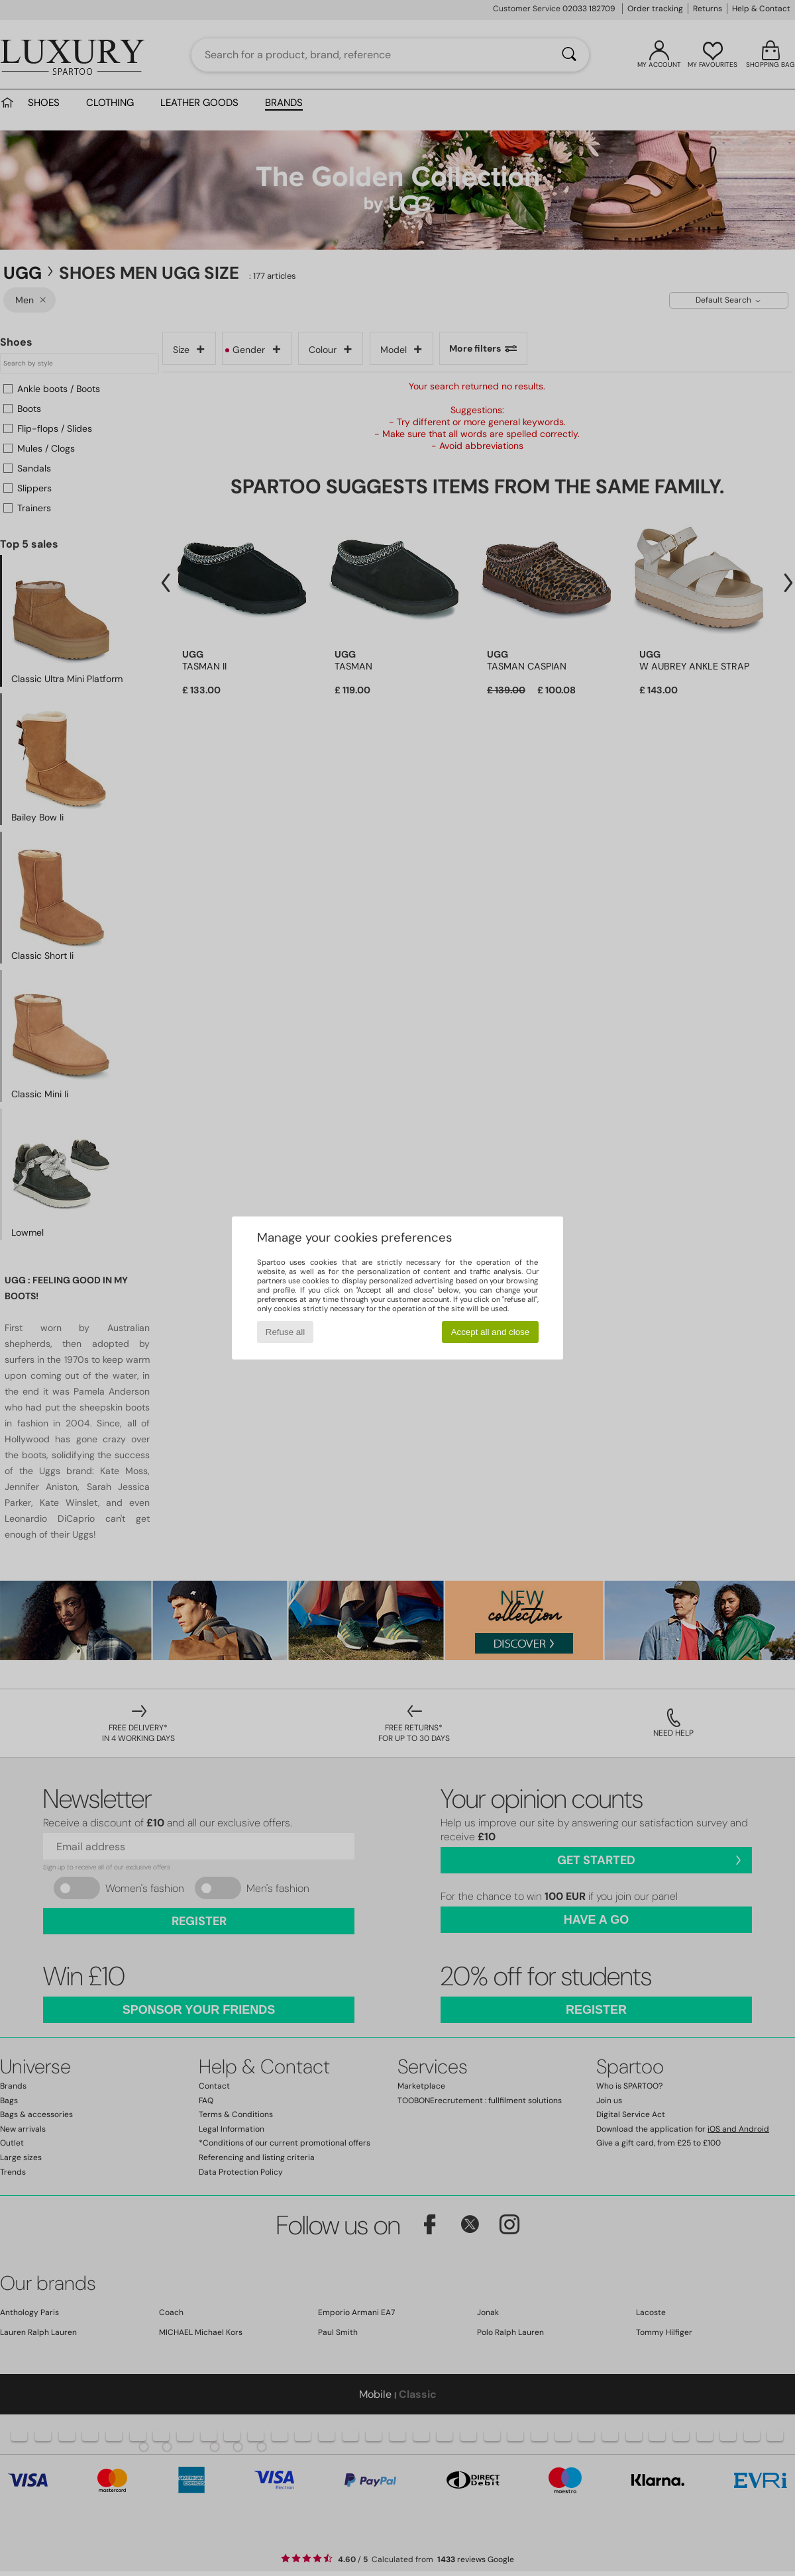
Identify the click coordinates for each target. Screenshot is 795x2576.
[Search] (569, 55)
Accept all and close (490, 1332)
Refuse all (285, 1332)
